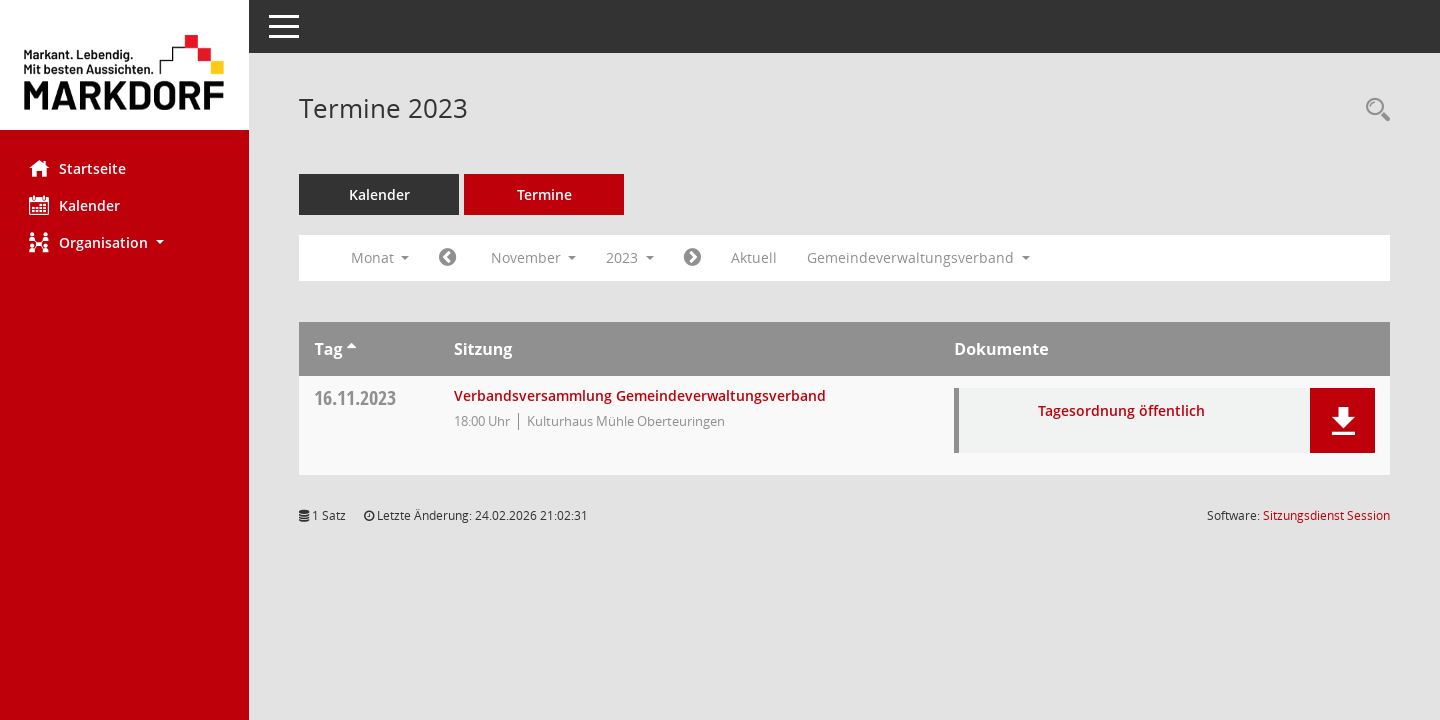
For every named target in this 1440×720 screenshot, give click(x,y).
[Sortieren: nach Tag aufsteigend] (351, 349)
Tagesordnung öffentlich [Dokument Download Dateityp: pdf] (1122, 410)
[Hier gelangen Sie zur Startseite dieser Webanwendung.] (125, 72)
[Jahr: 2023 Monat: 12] (693, 258)
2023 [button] (631, 257)
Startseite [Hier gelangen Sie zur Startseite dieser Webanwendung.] (78, 168)
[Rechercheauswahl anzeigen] (1373, 110)
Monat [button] (380, 257)
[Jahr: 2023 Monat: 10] (448, 258)
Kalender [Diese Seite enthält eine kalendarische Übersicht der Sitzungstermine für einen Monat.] (75, 205)
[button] (125, 242)
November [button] (534, 257)
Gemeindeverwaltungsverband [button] (919, 257)
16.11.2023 (356, 397)
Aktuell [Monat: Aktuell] (755, 257)
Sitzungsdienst (1326, 515)
